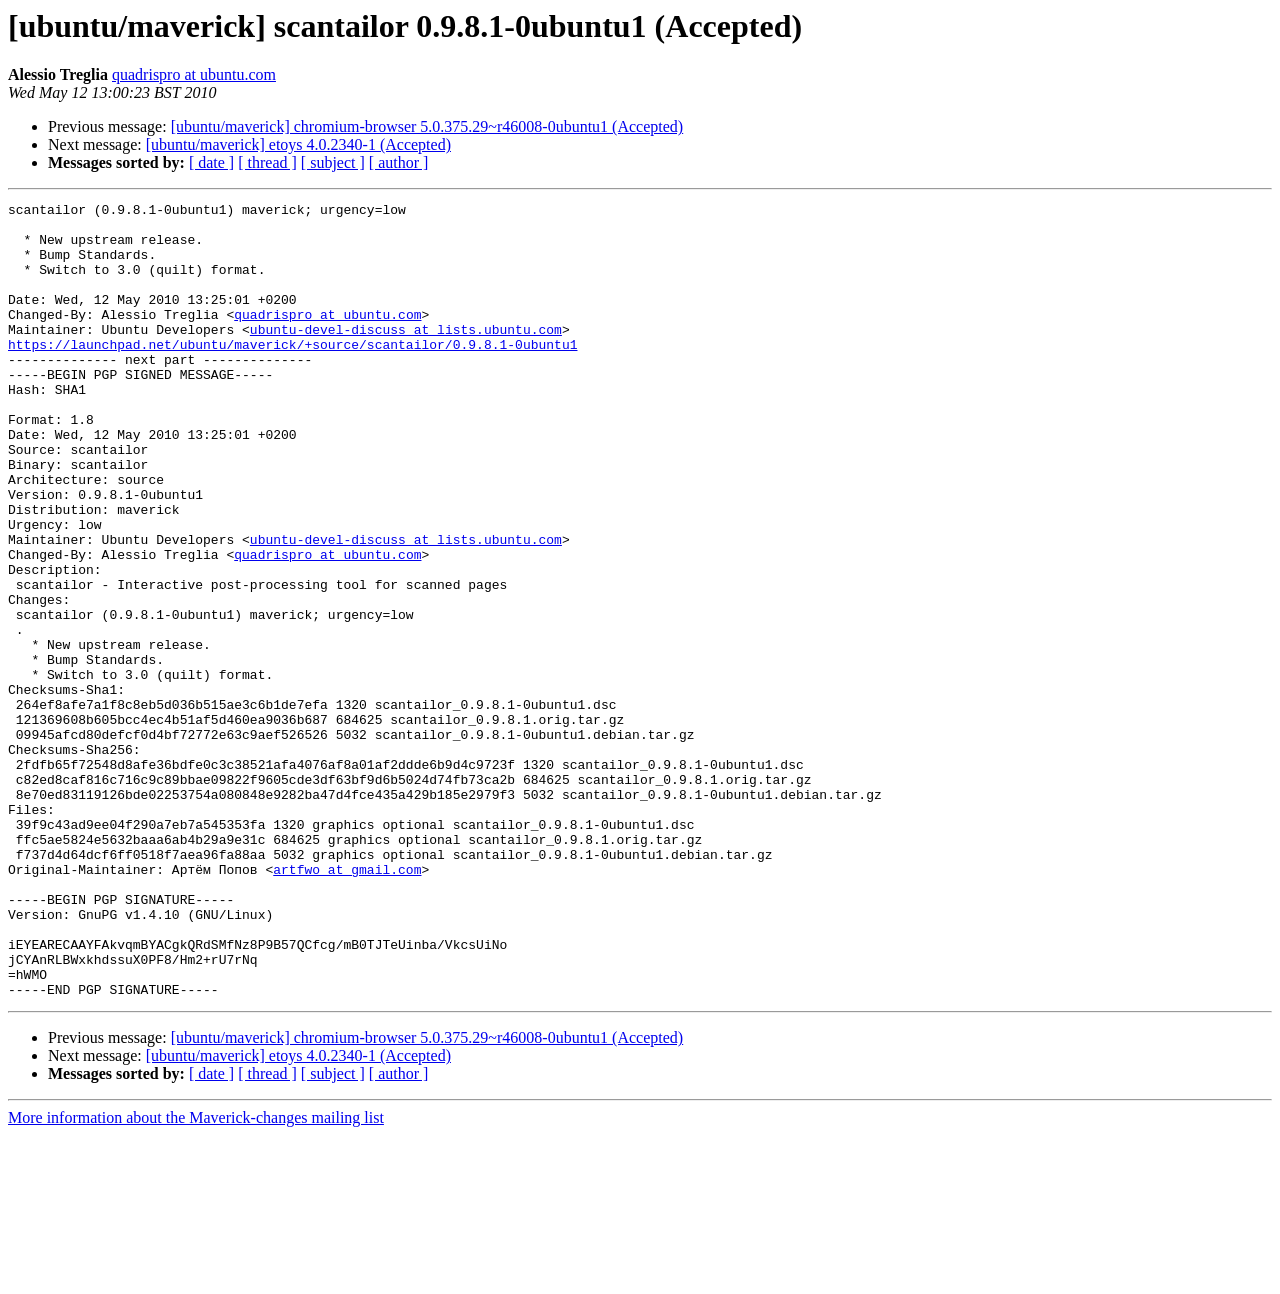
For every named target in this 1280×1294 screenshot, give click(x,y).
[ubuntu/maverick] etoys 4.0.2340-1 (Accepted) (298, 144)
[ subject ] (333, 162)
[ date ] (211, 162)
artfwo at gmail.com (347, 1004)
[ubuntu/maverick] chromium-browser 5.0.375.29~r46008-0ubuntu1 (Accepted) (427, 126)
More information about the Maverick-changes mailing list (196, 1276)
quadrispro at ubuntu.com (194, 74)
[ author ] (399, 162)
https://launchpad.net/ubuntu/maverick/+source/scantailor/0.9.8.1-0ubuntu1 (292, 374)
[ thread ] (267, 162)
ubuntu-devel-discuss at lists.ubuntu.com (406, 356)
